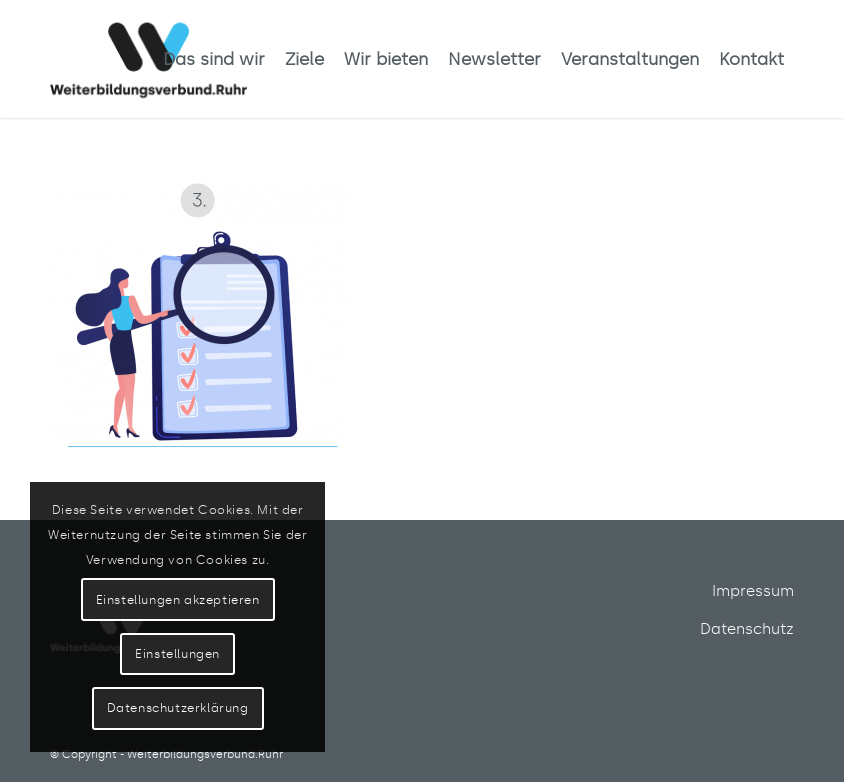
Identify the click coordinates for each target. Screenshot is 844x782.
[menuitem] (214, 59)
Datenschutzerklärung (178, 708)
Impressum (753, 591)
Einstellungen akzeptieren (178, 600)
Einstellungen (177, 654)
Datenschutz (747, 629)
